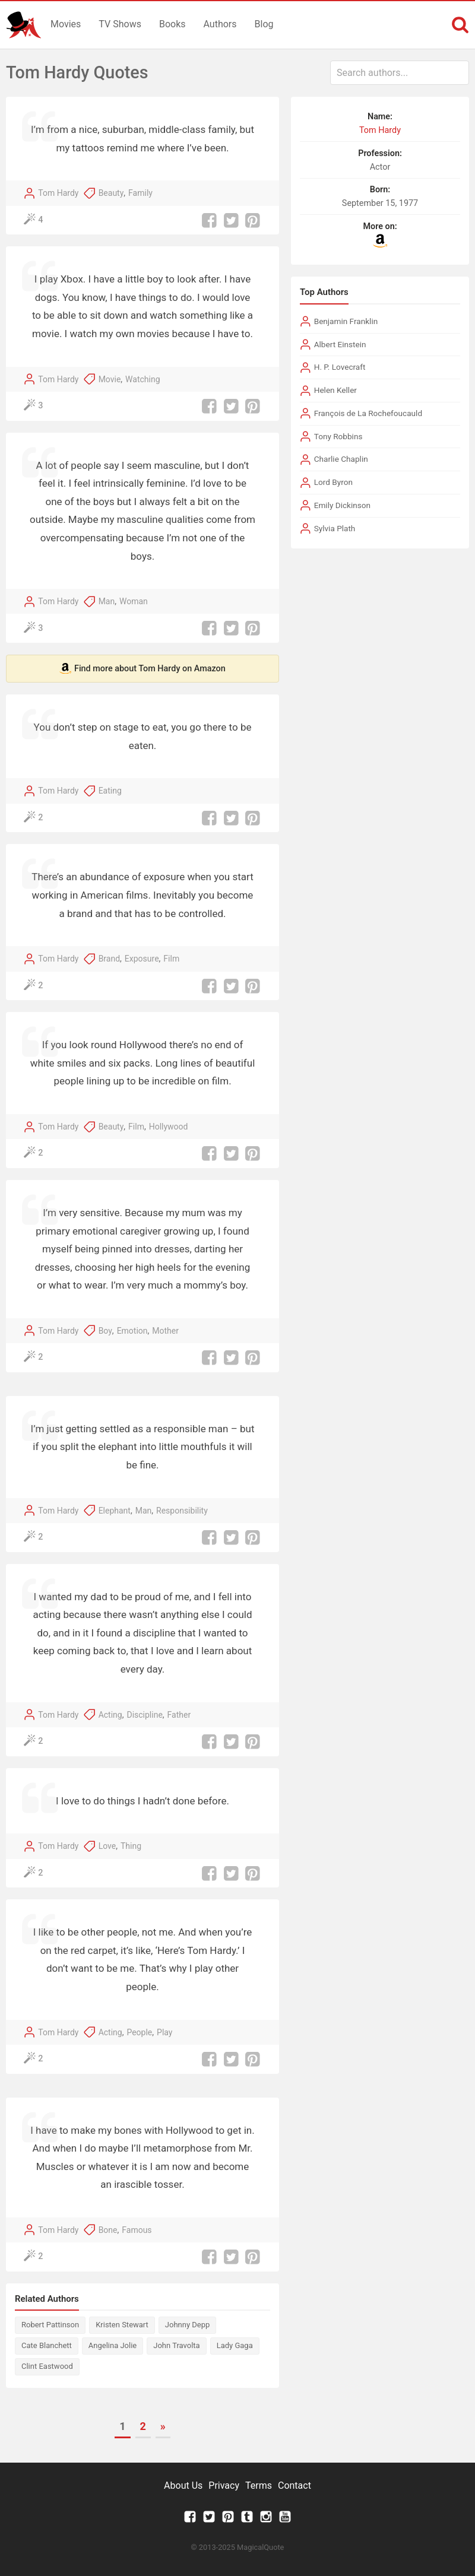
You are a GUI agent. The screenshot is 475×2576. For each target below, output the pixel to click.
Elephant (115, 1510)
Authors (220, 24)
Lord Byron (333, 482)
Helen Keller (335, 390)
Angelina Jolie (112, 2345)
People (139, 2032)
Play (164, 2032)
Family (140, 193)
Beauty (111, 193)
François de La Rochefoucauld (368, 413)
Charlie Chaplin (341, 459)
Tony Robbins (338, 436)
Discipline (144, 1715)
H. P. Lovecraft (340, 367)
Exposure (142, 958)
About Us (183, 2485)
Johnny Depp (187, 2324)
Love (107, 1846)
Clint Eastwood (47, 2366)
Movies (65, 24)
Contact (294, 2485)
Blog (264, 24)
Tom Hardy (58, 193)
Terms (258, 2485)
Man (107, 601)
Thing (131, 1846)
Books (172, 24)
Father (179, 1715)
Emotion (132, 1330)
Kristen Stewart (122, 2324)
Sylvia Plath (335, 528)
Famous (136, 2230)
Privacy (223, 2485)
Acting (110, 1715)
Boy (105, 1330)
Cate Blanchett (46, 2345)
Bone (108, 2230)
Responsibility (182, 1510)
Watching (142, 379)
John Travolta (176, 2345)
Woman (133, 601)
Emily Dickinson (342, 505)
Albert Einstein (340, 344)
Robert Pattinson (50, 2324)
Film (171, 958)
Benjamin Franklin (346, 321)
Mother (165, 1330)
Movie (110, 379)
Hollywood (168, 1126)
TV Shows (120, 24)
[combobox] (399, 73)
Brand (109, 958)
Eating (110, 790)
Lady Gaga (235, 2345)
